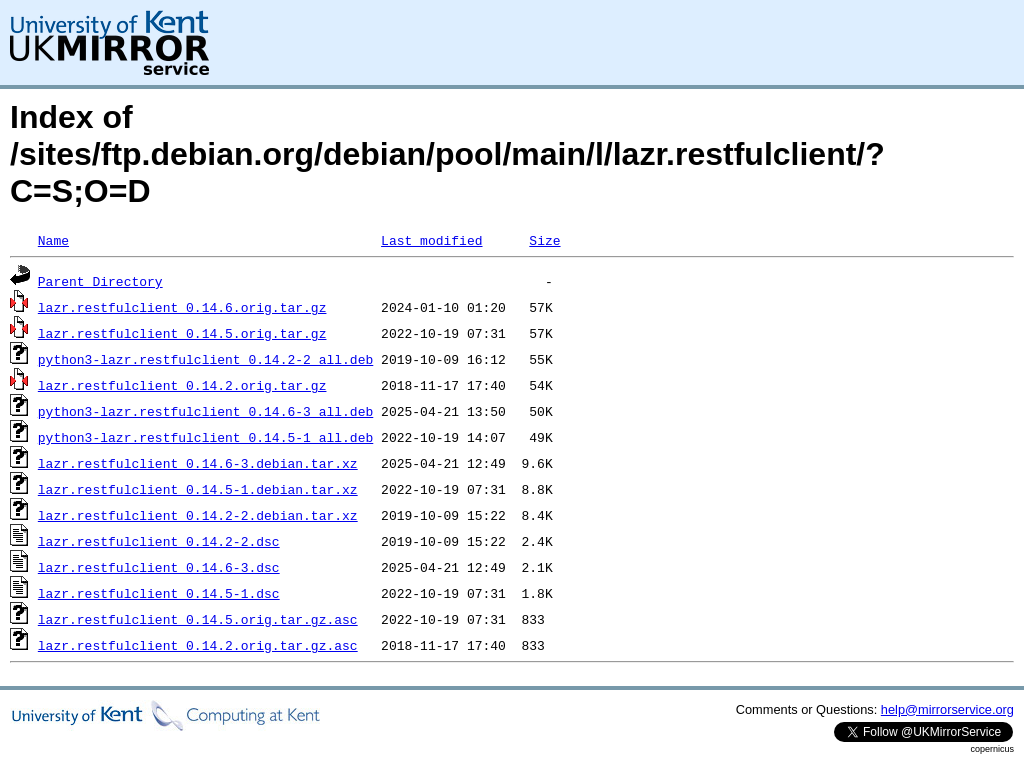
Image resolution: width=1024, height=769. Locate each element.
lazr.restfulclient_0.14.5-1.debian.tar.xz (198, 489)
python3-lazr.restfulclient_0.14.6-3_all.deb (205, 411)
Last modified (431, 240)
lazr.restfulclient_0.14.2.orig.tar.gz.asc (198, 645)
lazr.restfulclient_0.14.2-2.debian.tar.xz (198, 515)
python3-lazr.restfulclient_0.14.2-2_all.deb (205, 359)
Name (53, 240)
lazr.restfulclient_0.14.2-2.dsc (159, 541)
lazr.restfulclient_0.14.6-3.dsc (159, 567)
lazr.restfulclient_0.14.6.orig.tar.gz (182, 307)
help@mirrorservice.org (947, 709)
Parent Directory (100, 281)
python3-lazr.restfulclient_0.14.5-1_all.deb (205, 437)
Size (544, 240)
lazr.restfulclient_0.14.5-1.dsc (159, 593)
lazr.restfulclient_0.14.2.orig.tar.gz (182, 385)
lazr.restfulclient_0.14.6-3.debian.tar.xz (198, 463)
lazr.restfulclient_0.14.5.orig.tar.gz (182, 333)
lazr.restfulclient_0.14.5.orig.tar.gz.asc (198, 619)
